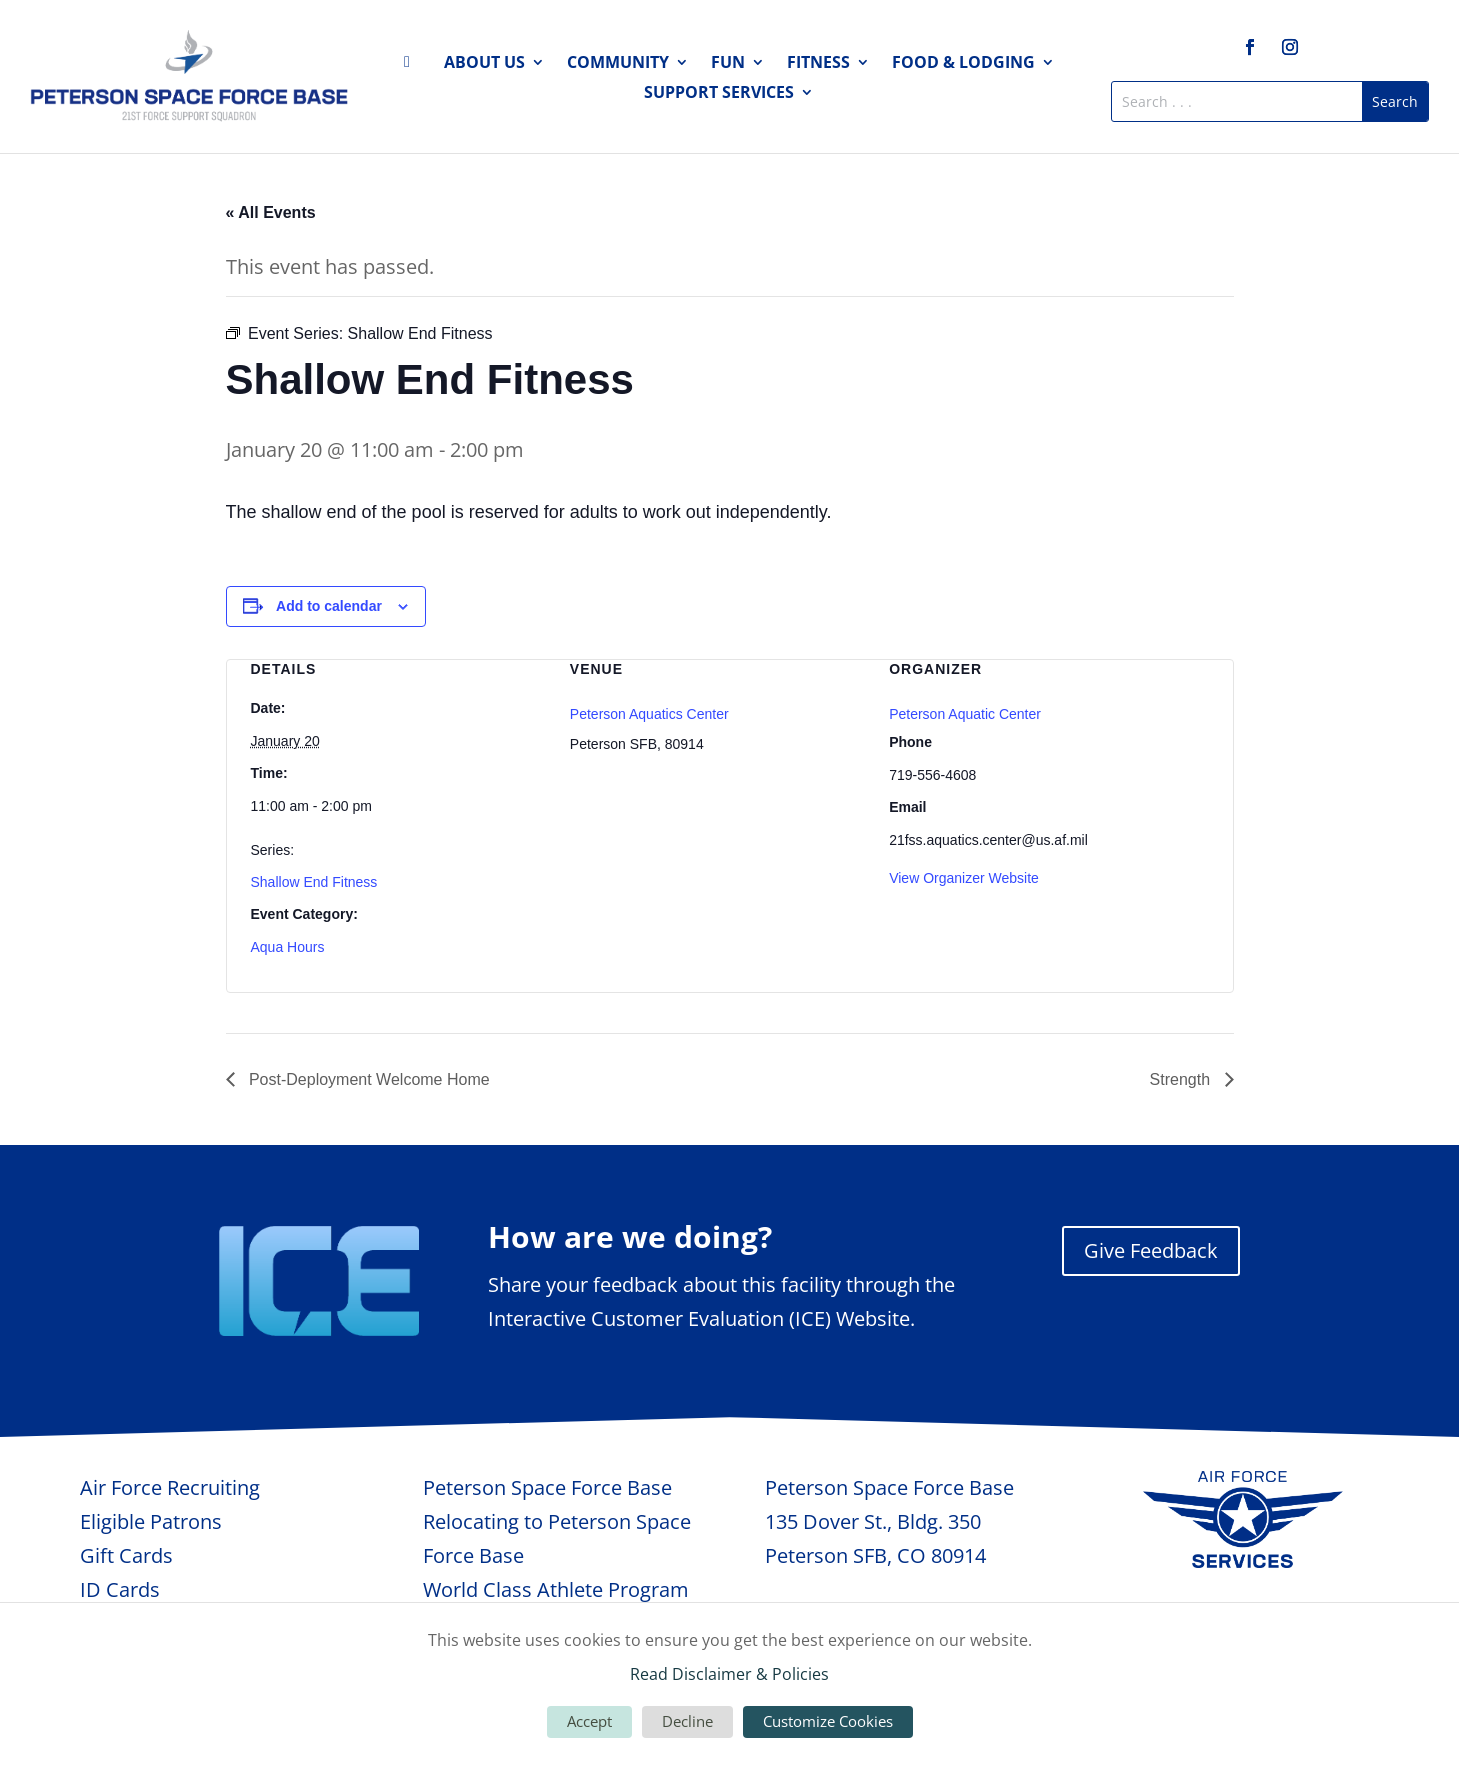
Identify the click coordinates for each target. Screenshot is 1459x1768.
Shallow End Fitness (314, 882)
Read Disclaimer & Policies (729, 1674)
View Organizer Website (964, 878)
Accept (589, 1721)
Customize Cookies (828, 1721)
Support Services (719, 94)
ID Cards (120, 1589)
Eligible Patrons (151, 1521)
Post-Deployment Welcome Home (367, 1079)
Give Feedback (1151, 1250)
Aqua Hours (288, 947)
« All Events (271, 212)
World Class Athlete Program (556, 1589)
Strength (1182, 1079)
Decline (687, 1721)
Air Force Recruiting (170, 1487)
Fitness (818, 64)
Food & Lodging (963, 64)
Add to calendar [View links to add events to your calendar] (329, 606)
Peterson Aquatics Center (649, 714)
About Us (484, 64)
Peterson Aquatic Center (965, 714)
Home (413, 66)
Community (618, 64)
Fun (728, 64)
